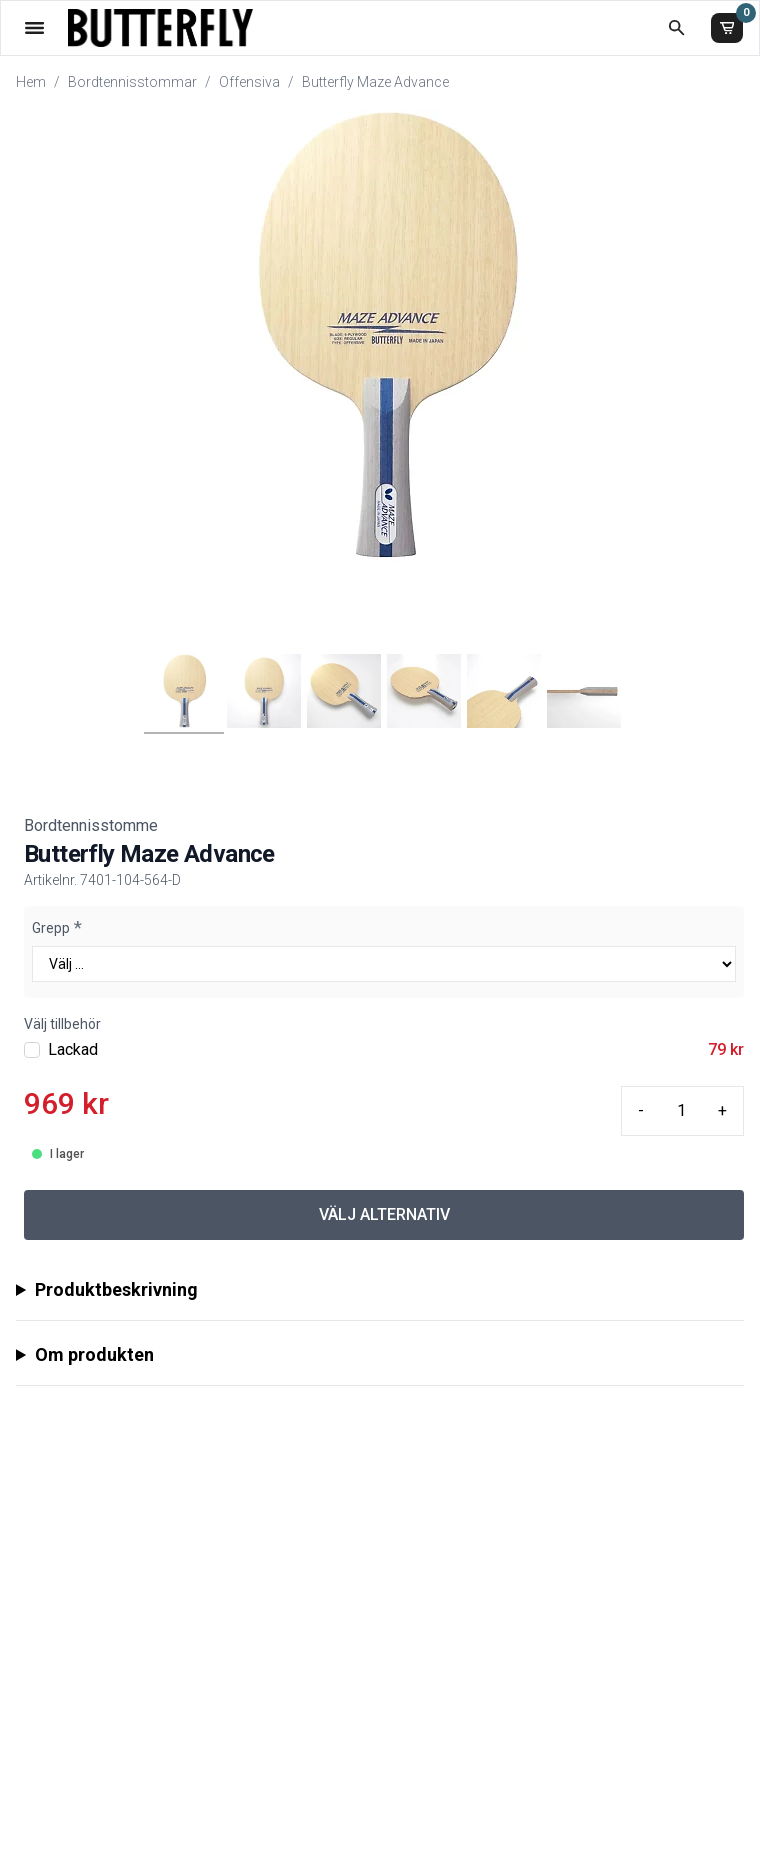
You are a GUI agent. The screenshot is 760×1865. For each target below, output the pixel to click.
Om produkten (94, 1354)
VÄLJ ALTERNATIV (384, 1214)
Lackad (73, 1049)
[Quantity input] (681, 1111)
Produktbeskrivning (116, 1289)
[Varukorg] (727, 28)
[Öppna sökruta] (676, 27)
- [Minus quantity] (641, 1110)
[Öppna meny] (34, 27)
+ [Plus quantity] (722, 1110)
